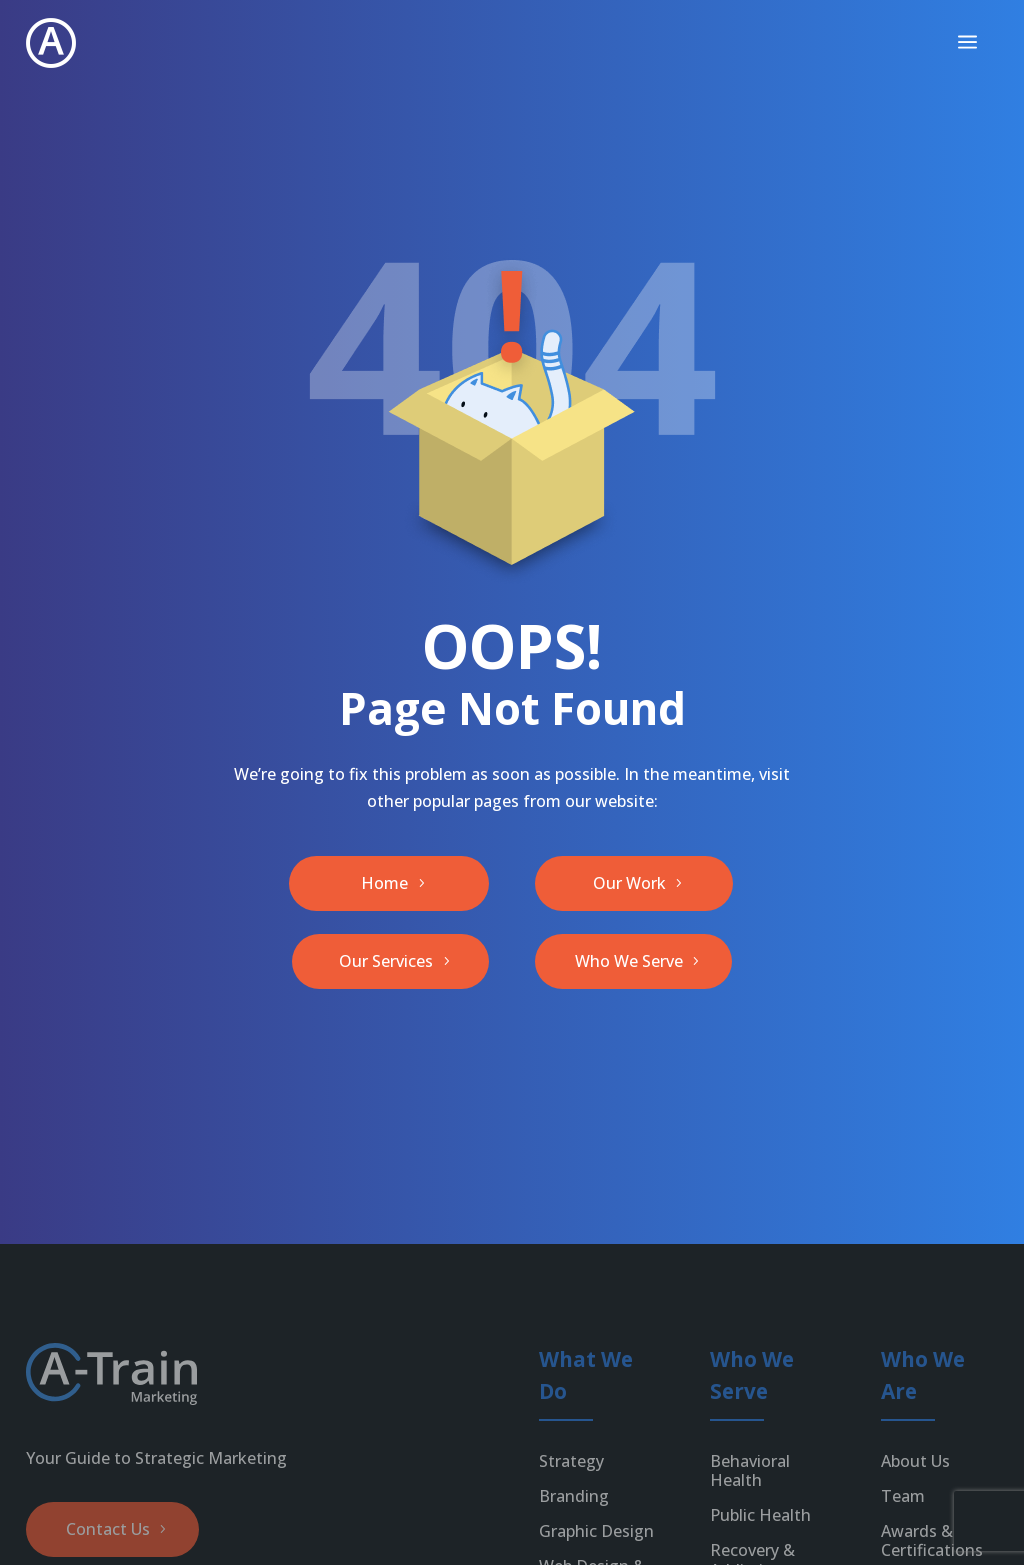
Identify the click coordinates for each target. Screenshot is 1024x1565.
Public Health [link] (760, 1515)
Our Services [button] (386, 961)
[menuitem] (967, 43)
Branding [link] (574, 1496)
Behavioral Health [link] (750, 1470)
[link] (51, 43)
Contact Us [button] (108, 1529)
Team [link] (903, 1496)
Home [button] (384, 883)
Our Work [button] (629, 883)
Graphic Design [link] (596, 1531)
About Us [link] (915, 1461)
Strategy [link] (571, 1461)
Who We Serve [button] (629, 961)
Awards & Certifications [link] (932, 1540)
